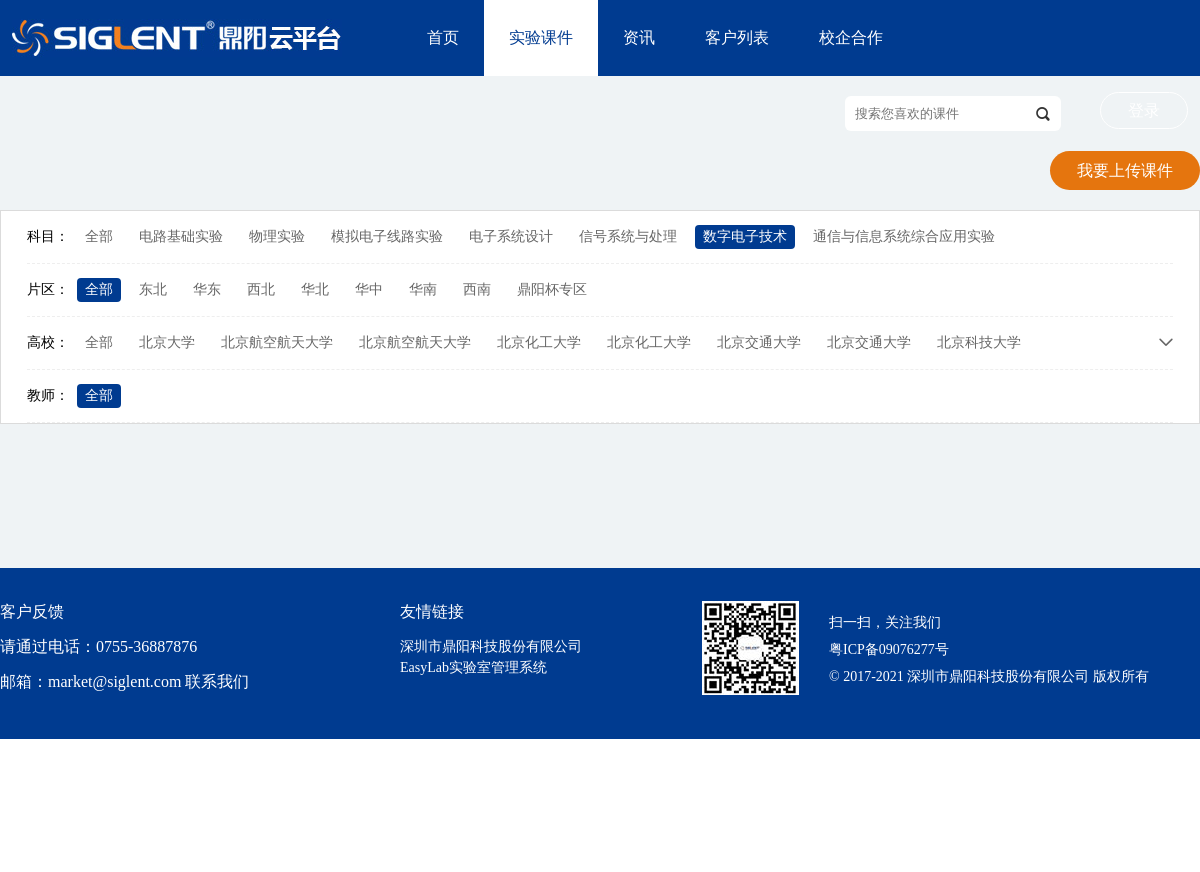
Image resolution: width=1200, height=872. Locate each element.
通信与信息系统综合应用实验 (904, 236)
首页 (443, 37)
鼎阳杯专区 (552, 289)
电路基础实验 (181, 236)
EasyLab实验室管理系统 (473, 667)
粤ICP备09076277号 (889, 649)
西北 (261, 289)
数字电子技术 (745, 236)
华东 (207, 289)
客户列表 (737, 37)
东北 (153, 289)
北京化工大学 (539, 342)
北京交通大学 (759, 342)
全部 (99, 236)
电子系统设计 (511, 236)
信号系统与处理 (628, 236)
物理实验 (277, 236)
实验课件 (541, 37)
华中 (369, 289)
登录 (1144, 110)
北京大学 (167, 342)
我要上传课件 (1125, 170)
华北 (315, 289)
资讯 (639, 37)
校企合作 (851, 37)
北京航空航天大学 (277, 342)
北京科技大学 (979, 342)
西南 (477, 289)
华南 (423, 289)
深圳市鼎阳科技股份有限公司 (491, 646)
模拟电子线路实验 (387, 236)
